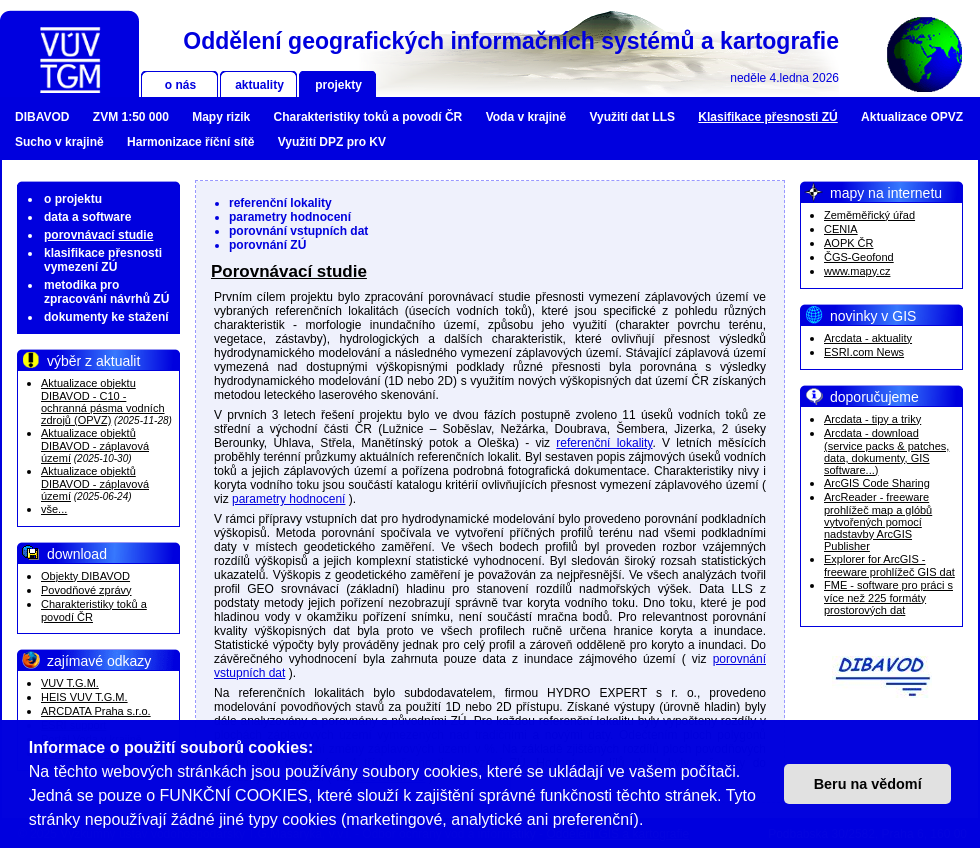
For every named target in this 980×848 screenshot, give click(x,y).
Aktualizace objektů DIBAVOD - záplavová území (95, 445)
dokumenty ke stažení (106, 317)
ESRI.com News (864, 352)
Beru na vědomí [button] (868, 784)
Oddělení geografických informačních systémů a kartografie (511, 41)
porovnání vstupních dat (298, 231)
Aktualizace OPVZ (912, 117)
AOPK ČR (849, 243)
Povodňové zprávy (86, 590)
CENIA (841, 229)
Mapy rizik (221, 117)
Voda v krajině (526, 117)
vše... (54, 509)
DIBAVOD (42, 117)
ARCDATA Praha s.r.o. (96, 711)
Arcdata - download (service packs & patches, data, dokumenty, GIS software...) (886, 451)
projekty (338, 85)
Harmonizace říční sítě (190, 142)
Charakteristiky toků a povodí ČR (368, 117)
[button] (651, 822)
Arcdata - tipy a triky (872, 419)
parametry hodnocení (290, 217)
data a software (87, 217)
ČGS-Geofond (859, 257)
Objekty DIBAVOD (85, 576)
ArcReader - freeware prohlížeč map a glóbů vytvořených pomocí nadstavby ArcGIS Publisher (878, 521)
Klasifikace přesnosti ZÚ (767, 117)
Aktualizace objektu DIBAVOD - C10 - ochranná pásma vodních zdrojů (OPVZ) (103, 401)
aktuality (259, 85)
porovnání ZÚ (267, 245)
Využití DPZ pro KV (332, 142)
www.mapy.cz (857, 271)
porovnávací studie (98, 235)
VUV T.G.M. (70, 683)
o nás (180, 85)
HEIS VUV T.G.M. (84, 697)
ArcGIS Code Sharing (877, 483)
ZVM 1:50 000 (131, 117)
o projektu (73, 199)
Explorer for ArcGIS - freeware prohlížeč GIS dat (889, 565)
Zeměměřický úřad (869, 215)
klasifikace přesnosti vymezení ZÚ (103, 260)
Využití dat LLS (632, 117)
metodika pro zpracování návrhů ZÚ (106, 292)
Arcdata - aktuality (868, 338)
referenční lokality (280, 203)
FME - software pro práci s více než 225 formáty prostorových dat (888, 597)
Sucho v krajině (59, 142)
